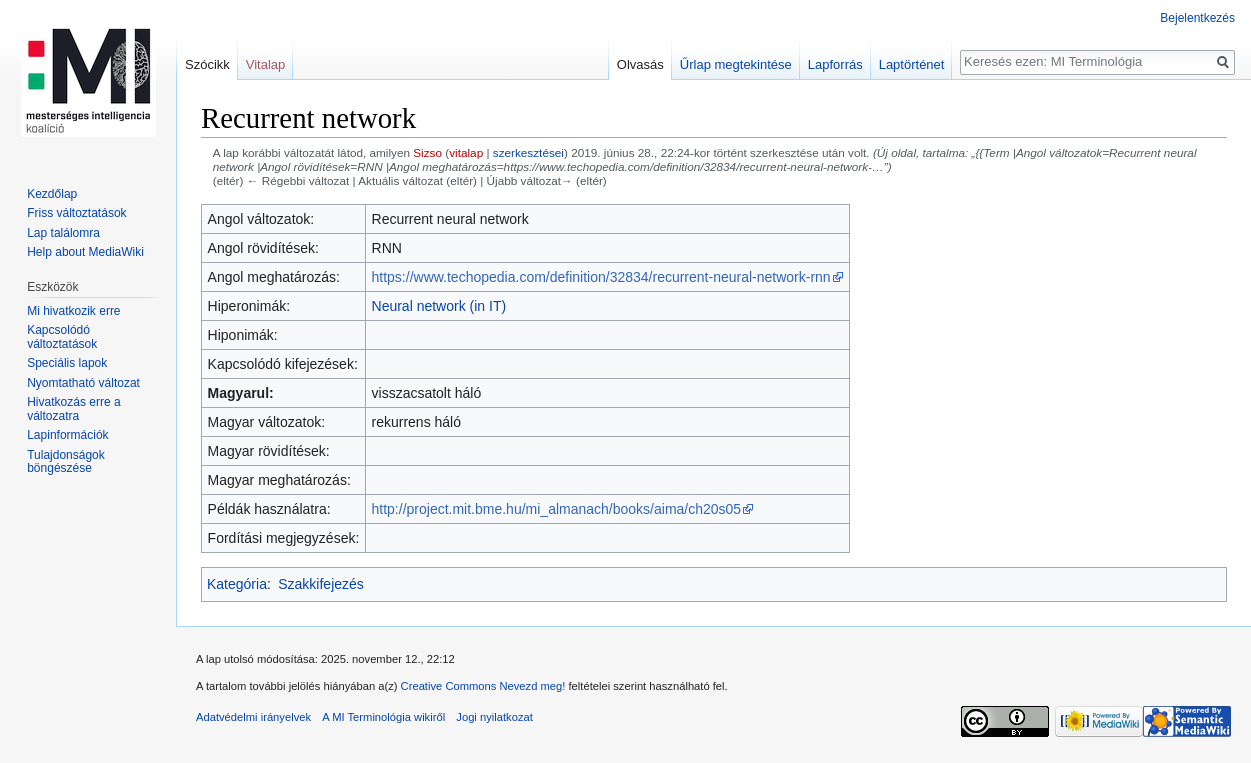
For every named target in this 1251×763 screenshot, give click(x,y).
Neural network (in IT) (439, 306)
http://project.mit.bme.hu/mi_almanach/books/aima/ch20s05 (557, 509)
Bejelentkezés (1197, 18)
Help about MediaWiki (85, 252)
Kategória (237, 584)
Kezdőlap (52, 194)
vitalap (466, 152)
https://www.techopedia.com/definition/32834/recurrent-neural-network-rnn (601, 277)
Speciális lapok (67, 363)
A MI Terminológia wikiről (383, 717)
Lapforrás (835, 64)
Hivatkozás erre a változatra (73, 409)
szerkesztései (528, 152)
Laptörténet (912, 64)
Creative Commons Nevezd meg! (483, 686)
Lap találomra (63, 233)
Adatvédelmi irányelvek (253, 717)
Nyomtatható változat (83, 383)
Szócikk (207, 64)
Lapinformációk (67, 435)
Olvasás (640, 64)
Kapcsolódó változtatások (62, 337)
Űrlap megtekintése (736, 64)
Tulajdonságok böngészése (66, 462)
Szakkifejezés (321, 584)
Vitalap (266, 64)
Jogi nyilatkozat (494, 717)
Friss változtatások (76, 213)
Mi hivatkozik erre (73, 311)
